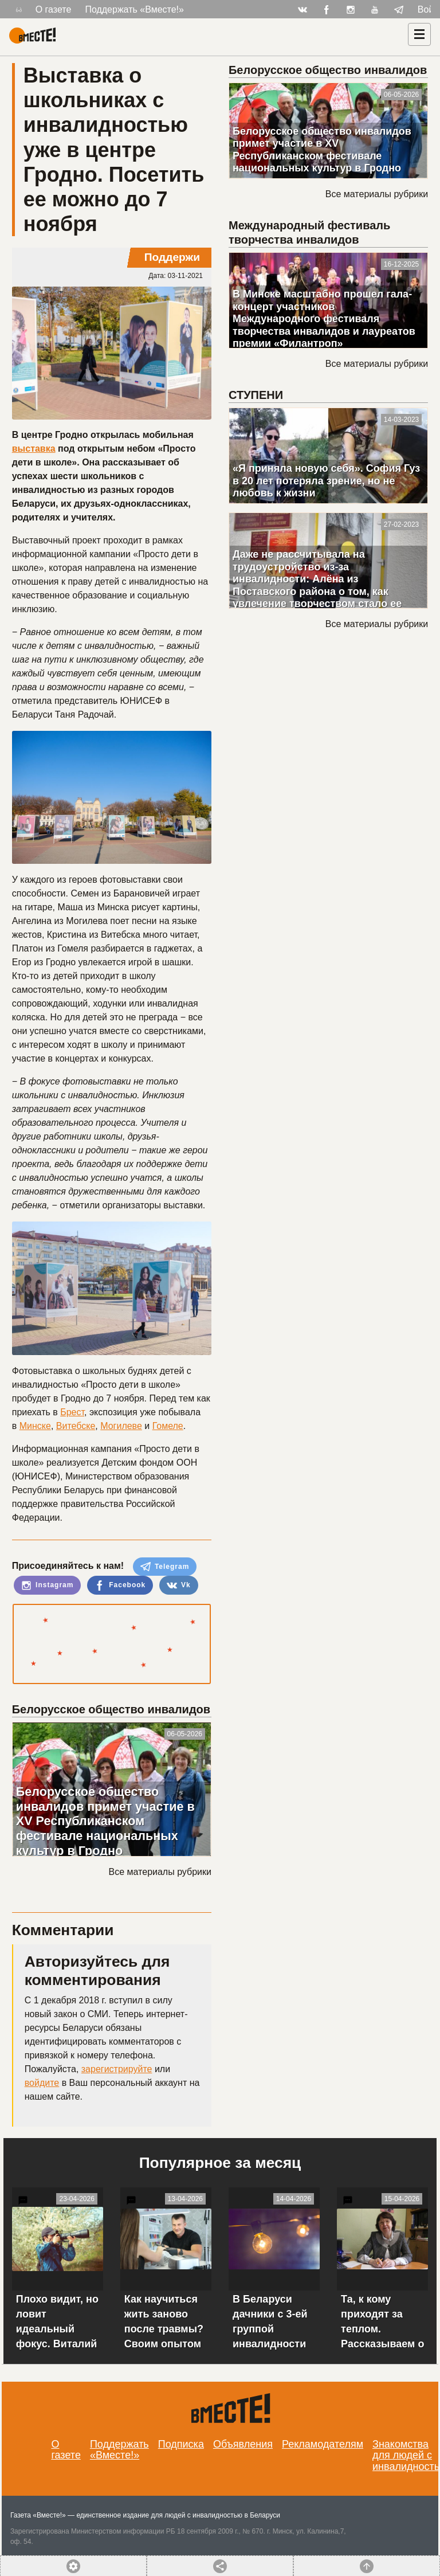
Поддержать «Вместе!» (134, 9)
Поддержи (172, 257)
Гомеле (167, 1426)
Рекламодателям (322, 2444)
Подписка (181, 2444)
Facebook (120, 1585)
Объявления (243, 2444)
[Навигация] (419, 34)
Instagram (47, 1585)
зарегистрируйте (116, 2069)
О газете (54, 9)
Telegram (165, 1566)
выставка (34, 448)
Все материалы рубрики (160, 1872)
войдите (42, 2083)
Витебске (76, 1426)
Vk (179, 1585)
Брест (72, 1412)
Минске (35, 1426)
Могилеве (121, 1426)
